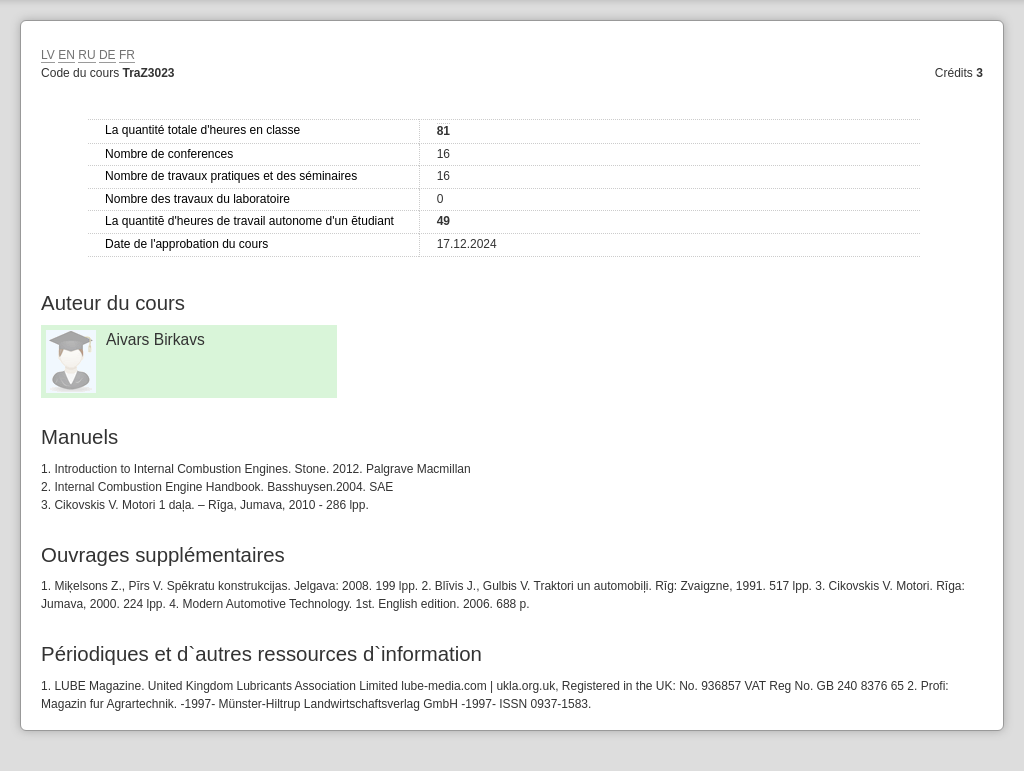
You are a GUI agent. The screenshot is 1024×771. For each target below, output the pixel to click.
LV (48, 55)
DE (107, 55)
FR (127, 55)
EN (66, 55)
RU (86, 55)
